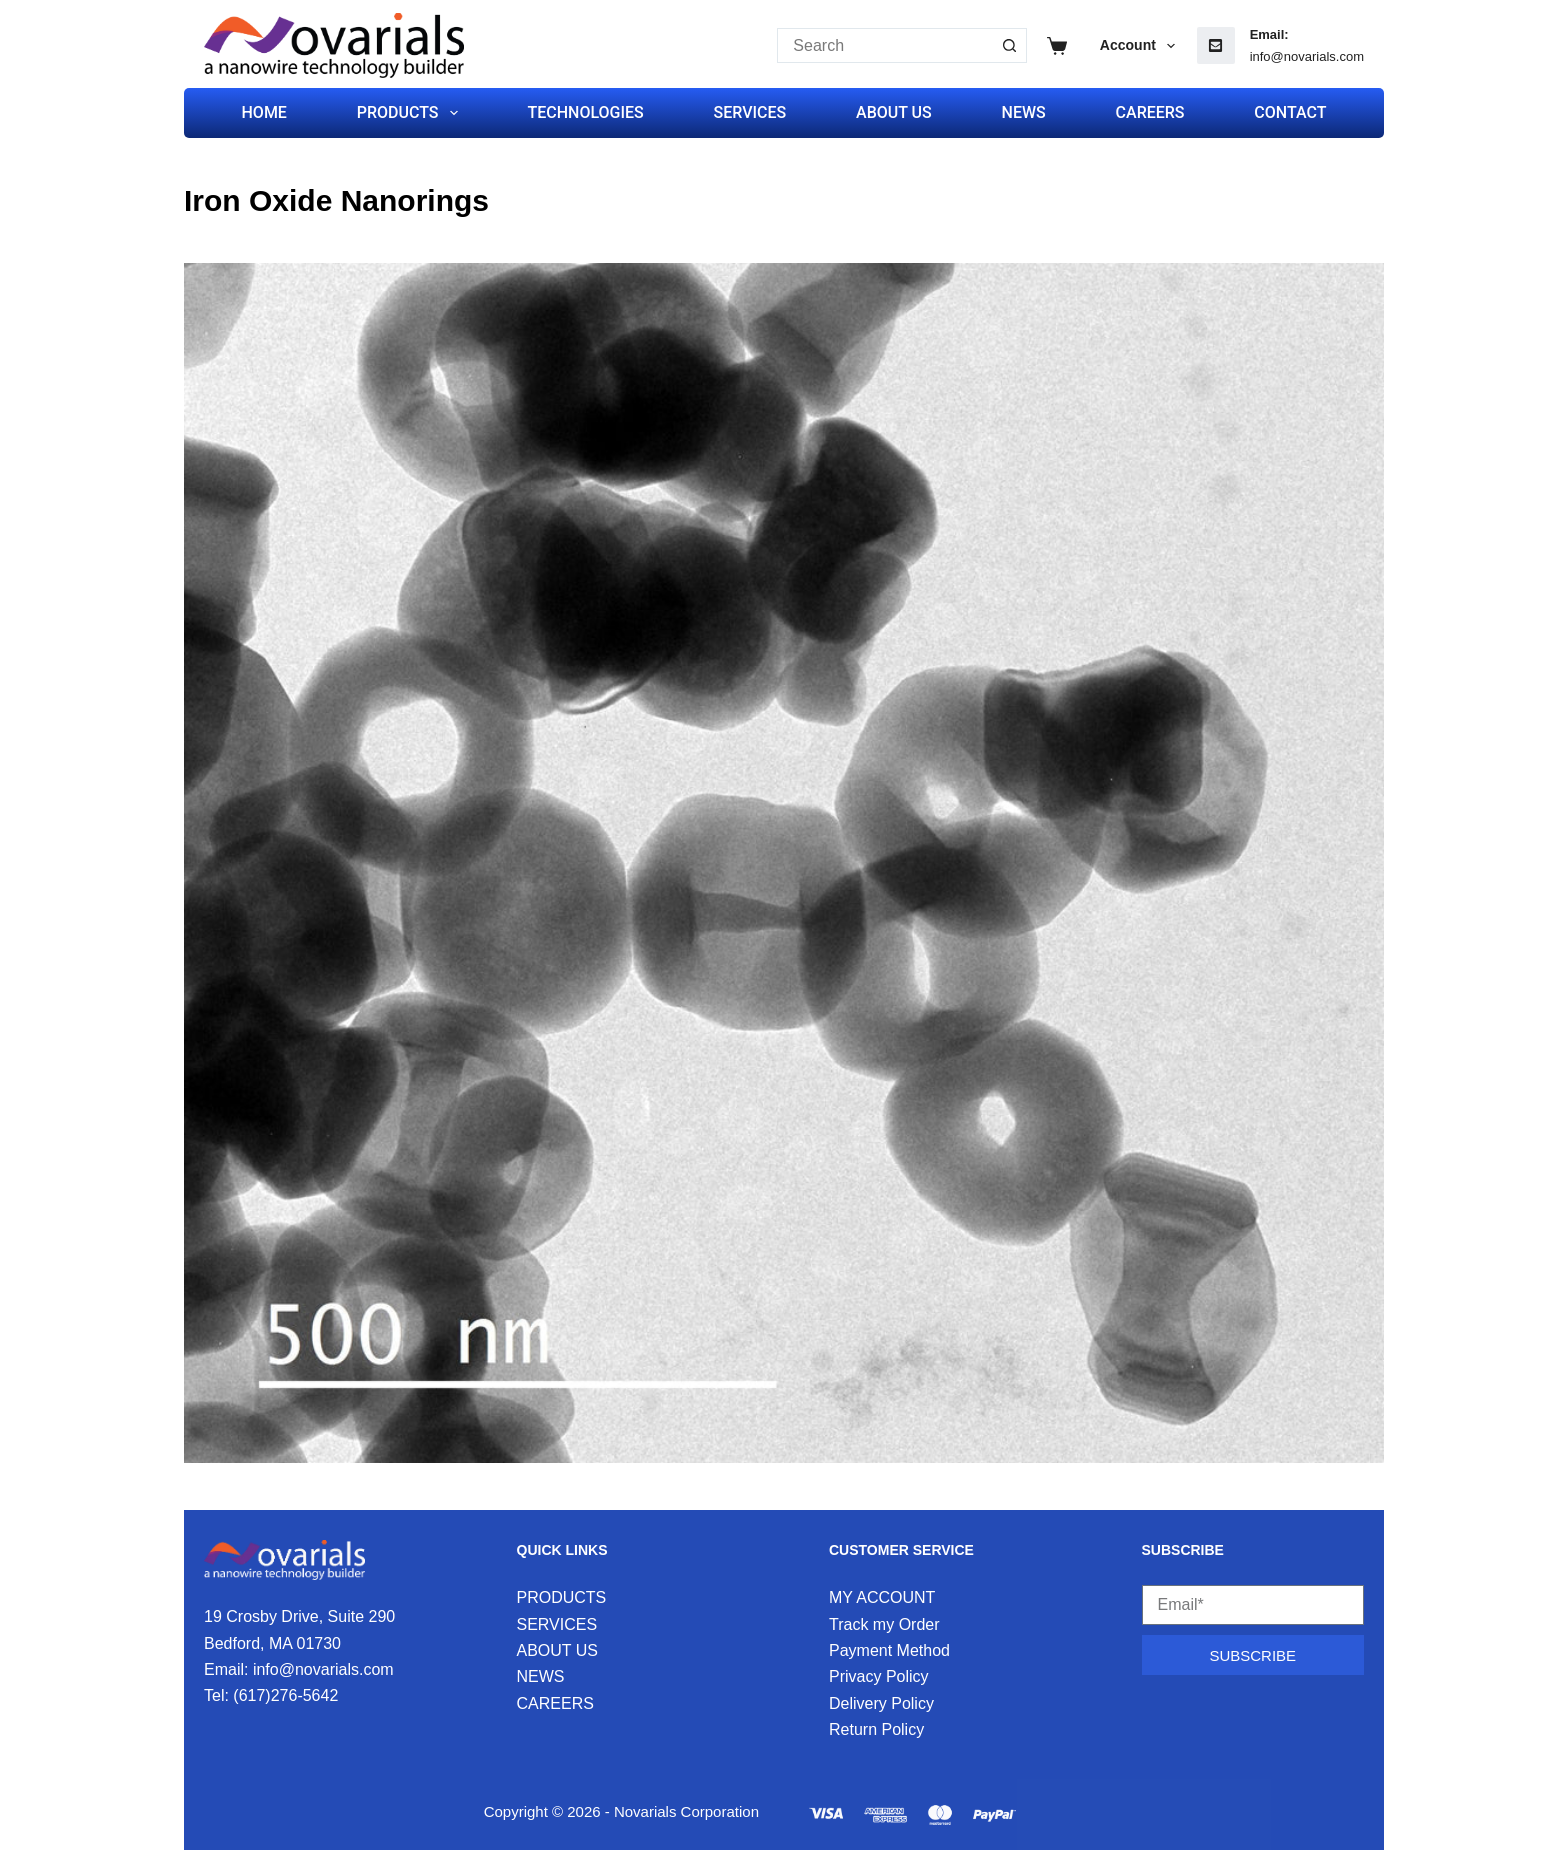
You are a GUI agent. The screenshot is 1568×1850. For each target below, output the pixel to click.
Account (1141, 46)
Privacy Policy (879, 1676)
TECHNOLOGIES (585, 112)
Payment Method (889, 1650)
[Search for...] (884, 45)
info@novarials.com (1307, 56)
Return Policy (876, 1729)
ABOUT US (894, 112)
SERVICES (750, 112)
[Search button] (1009, 45)
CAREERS (1150, 112)
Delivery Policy (881, 1703)
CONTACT (1290, 112)
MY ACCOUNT (882, 1597)
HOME (264, 112)
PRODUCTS (411, 113)
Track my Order (884, 1624)
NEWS (1024, 112)
